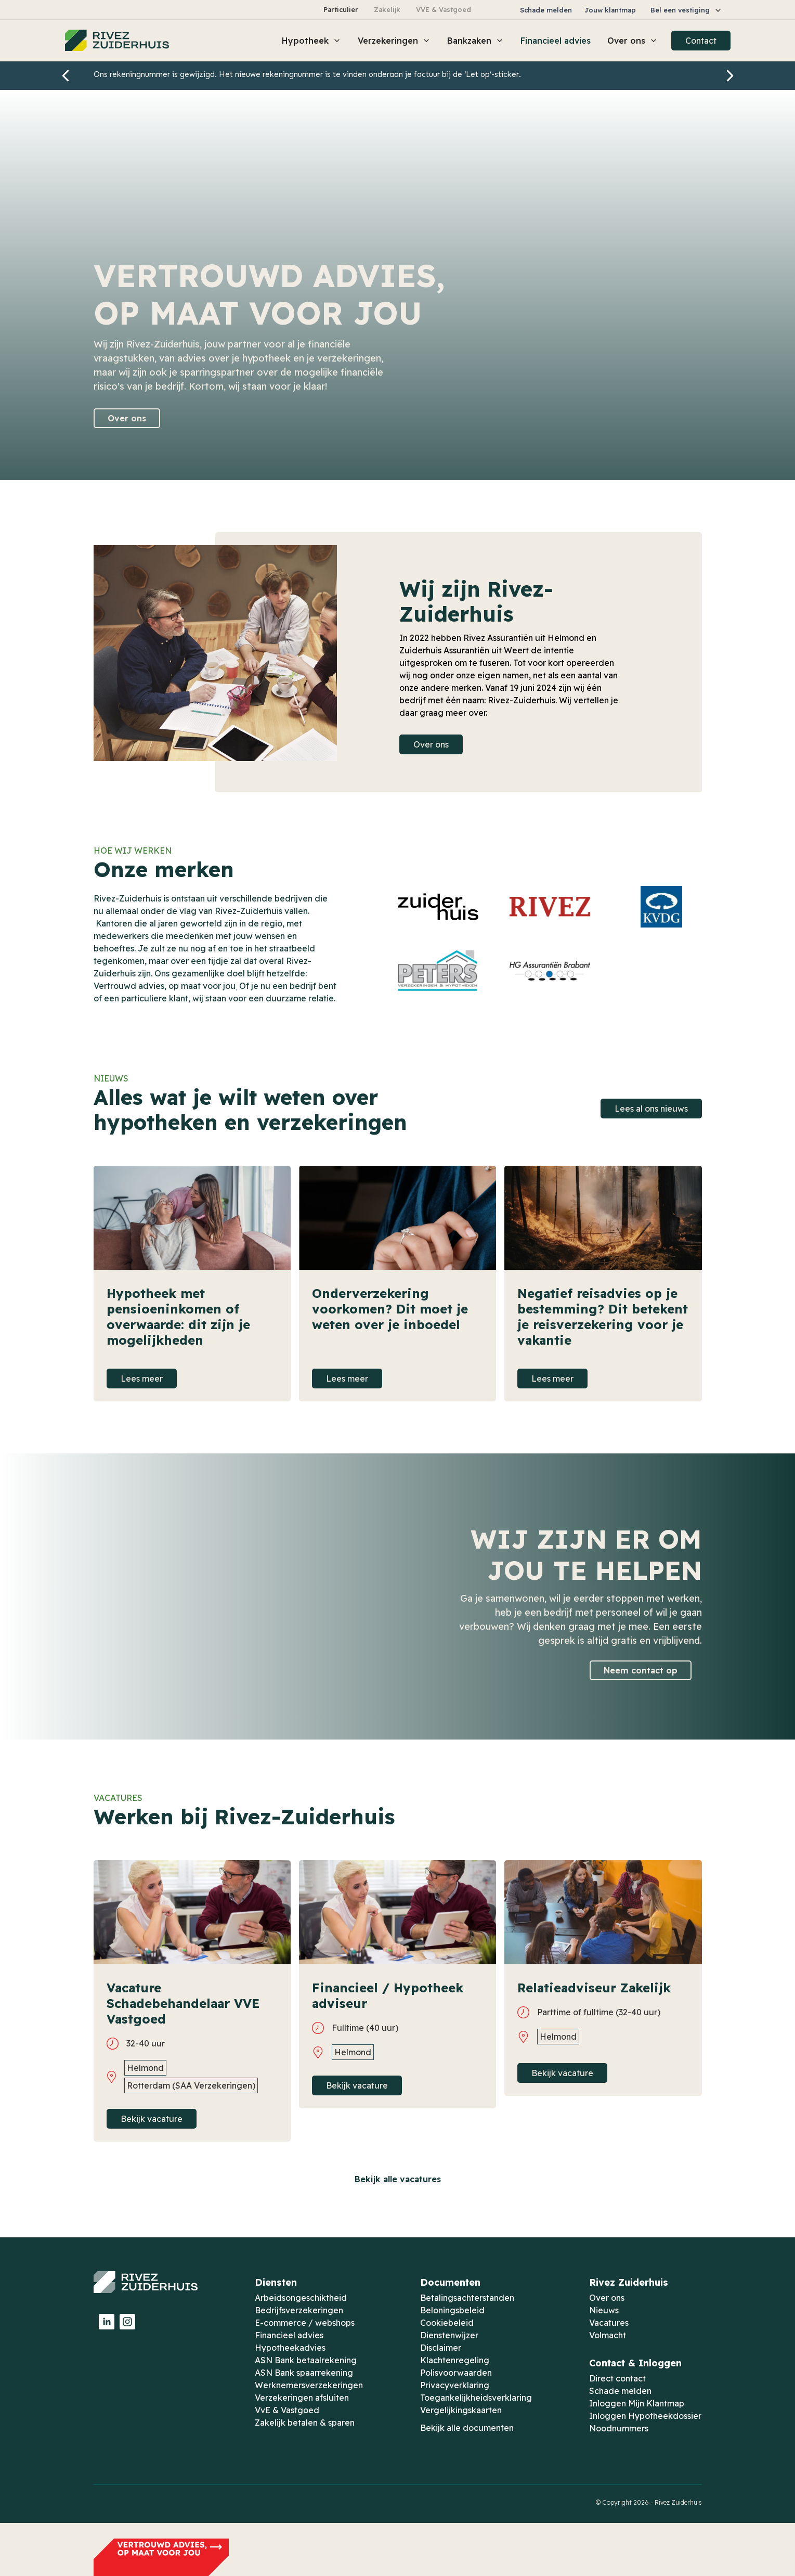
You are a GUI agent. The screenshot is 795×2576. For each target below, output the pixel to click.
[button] (686, 10)
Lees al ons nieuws (651, 1108)
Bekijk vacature (152, 2119)
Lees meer (142, 1378)
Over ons (127, 418)
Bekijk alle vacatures (398, 2179)
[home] (117, 40)
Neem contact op (640, 1670)
